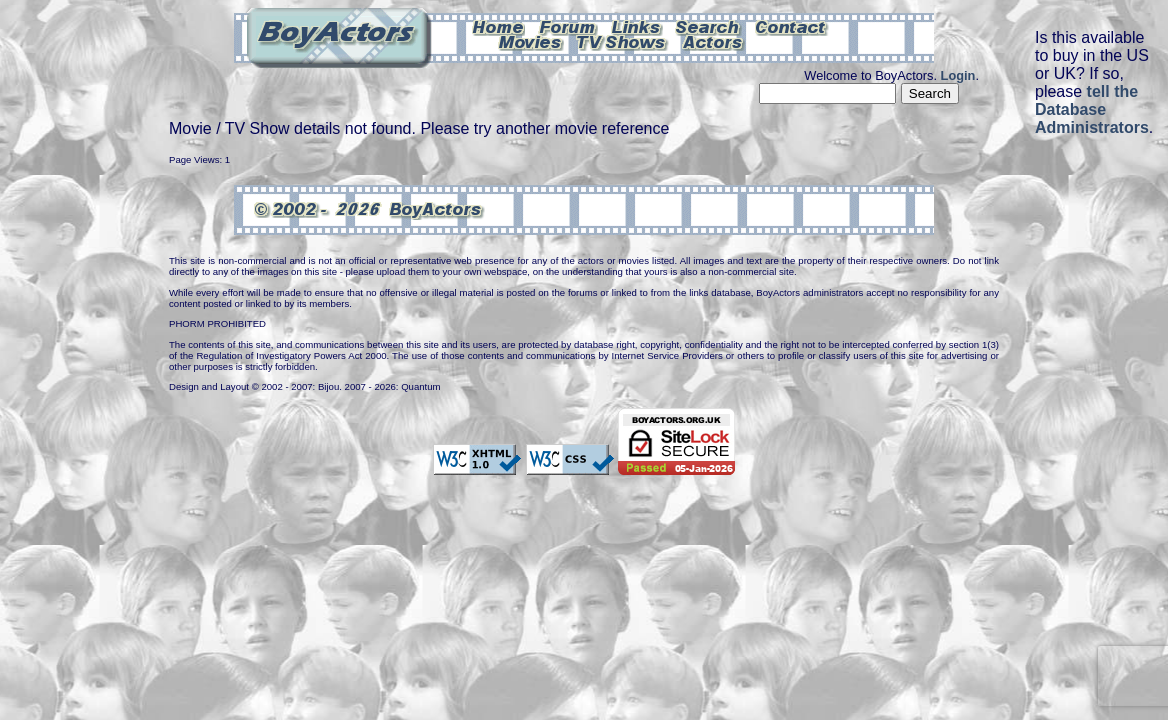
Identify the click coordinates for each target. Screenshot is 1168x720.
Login (958, 75)
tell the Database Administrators (1092, 109)
